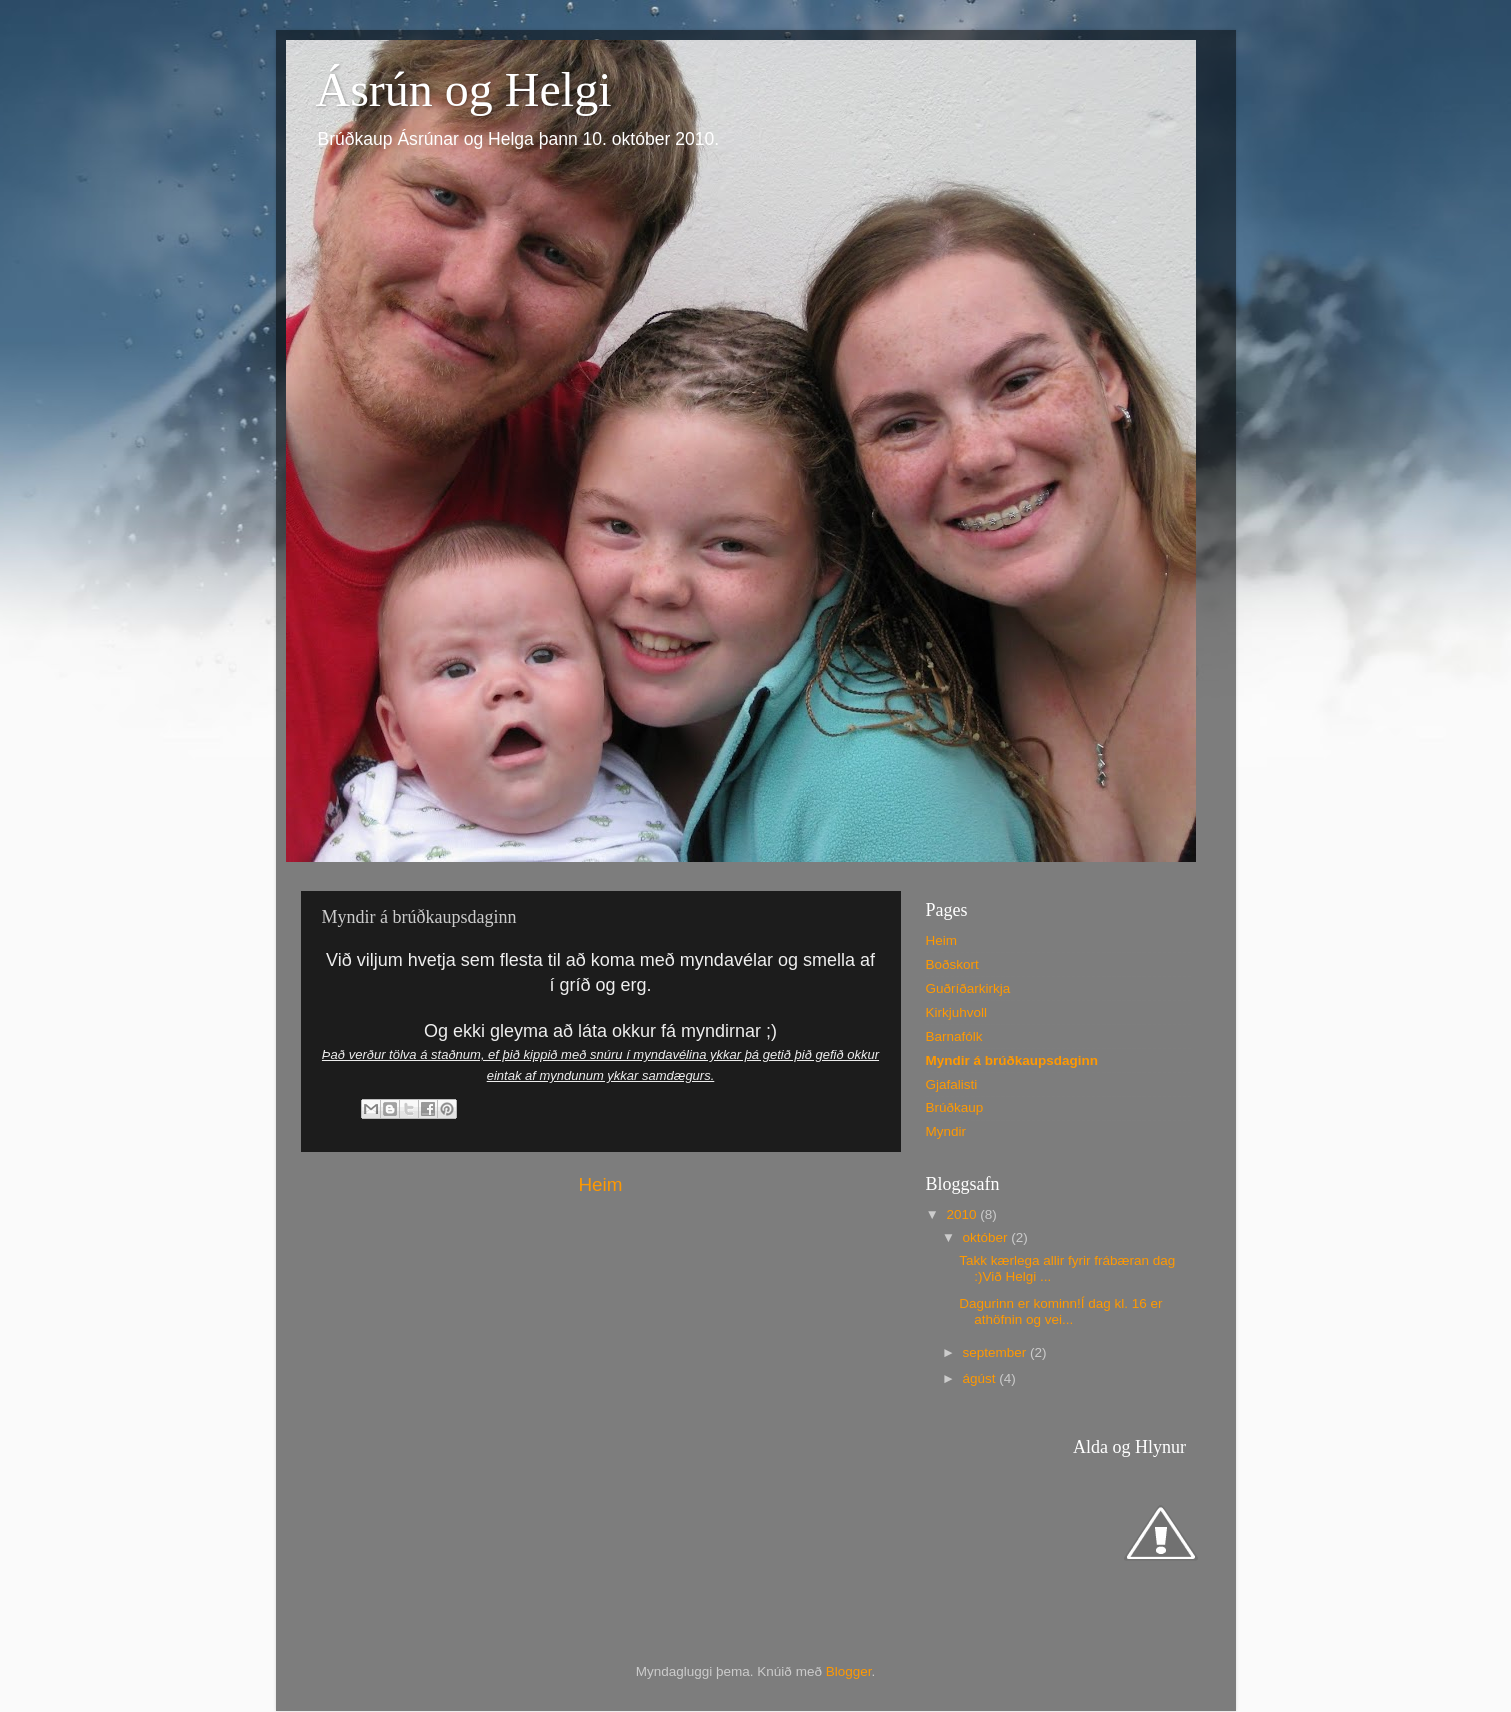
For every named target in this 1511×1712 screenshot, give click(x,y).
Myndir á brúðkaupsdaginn (1012, 1060)
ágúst (981, 1378)
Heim (600, 1184)
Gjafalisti (952, 1084)
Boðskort (952, 964)
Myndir (946, 1131)
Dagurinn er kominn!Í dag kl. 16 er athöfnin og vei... (1060, 1311)
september (997, 1352)
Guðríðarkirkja (968, 988)
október (987, 1237)
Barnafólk (954, 1036)
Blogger (849, 1671)
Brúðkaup (955, 1107)
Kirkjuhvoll (957, 1012)
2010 (963, 1214)
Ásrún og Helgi (464, 89)
